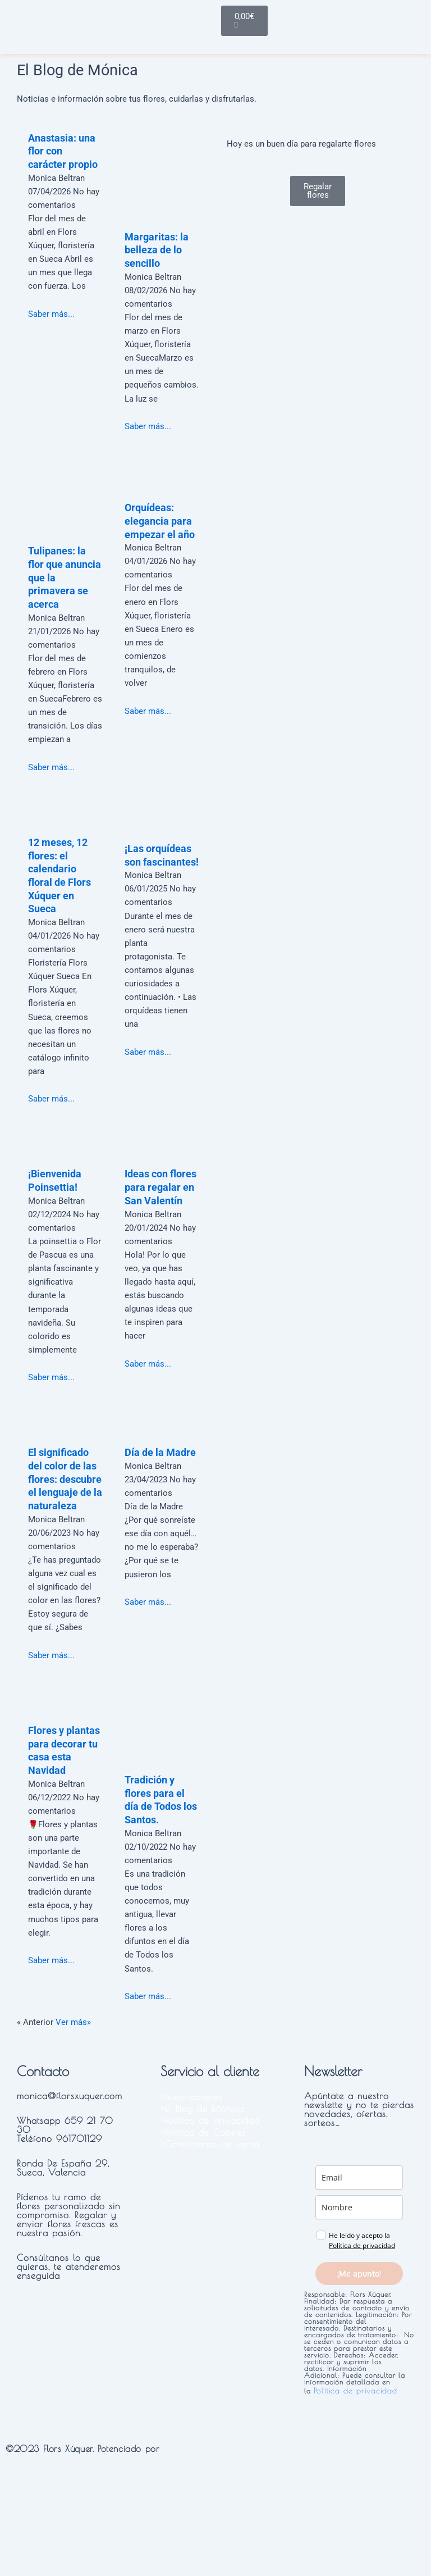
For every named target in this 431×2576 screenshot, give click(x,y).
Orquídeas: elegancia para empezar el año (160, 521)
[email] (359, 2177)
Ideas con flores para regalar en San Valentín (160, 1187)
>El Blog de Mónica (202, 2109)
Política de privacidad (362, 2245)
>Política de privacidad (210, 2120)
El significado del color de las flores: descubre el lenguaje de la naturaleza (65, 1479)
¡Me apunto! (359, 2273)
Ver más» (73, 2022)
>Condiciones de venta (210, 2144)
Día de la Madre (160, 1452)
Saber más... (51, 314)
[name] (359, 2207)
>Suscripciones (192, 2097)
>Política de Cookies (203, 2132)
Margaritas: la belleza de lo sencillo (157, 250)
